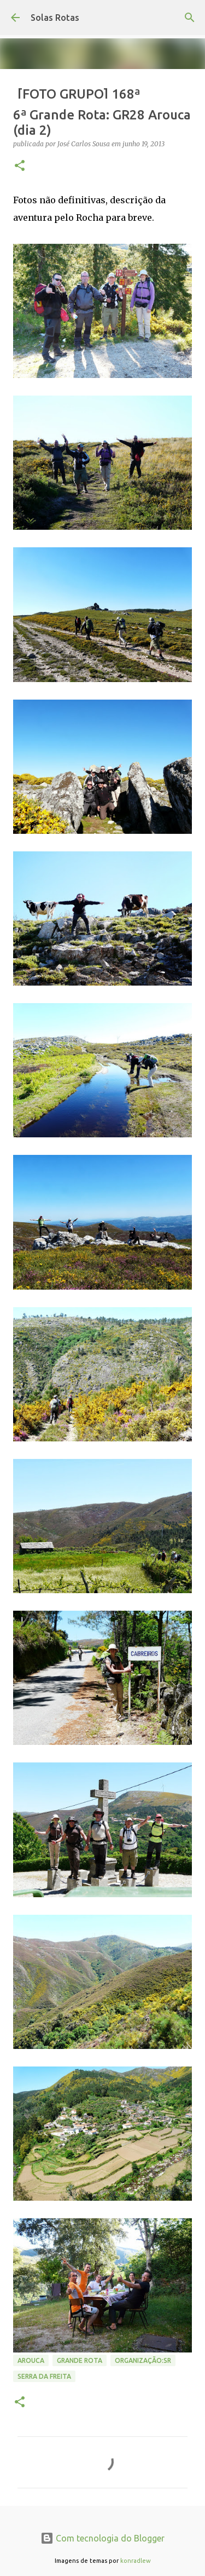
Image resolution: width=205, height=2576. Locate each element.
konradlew (135, 2560)
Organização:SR (143, 2360)
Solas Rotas (55, 17)
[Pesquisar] (189, 17)
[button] (19, 166)
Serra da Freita (44, 2376)
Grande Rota (79, 2360)
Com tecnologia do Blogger (102, 2538)
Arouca (30, 2360)
